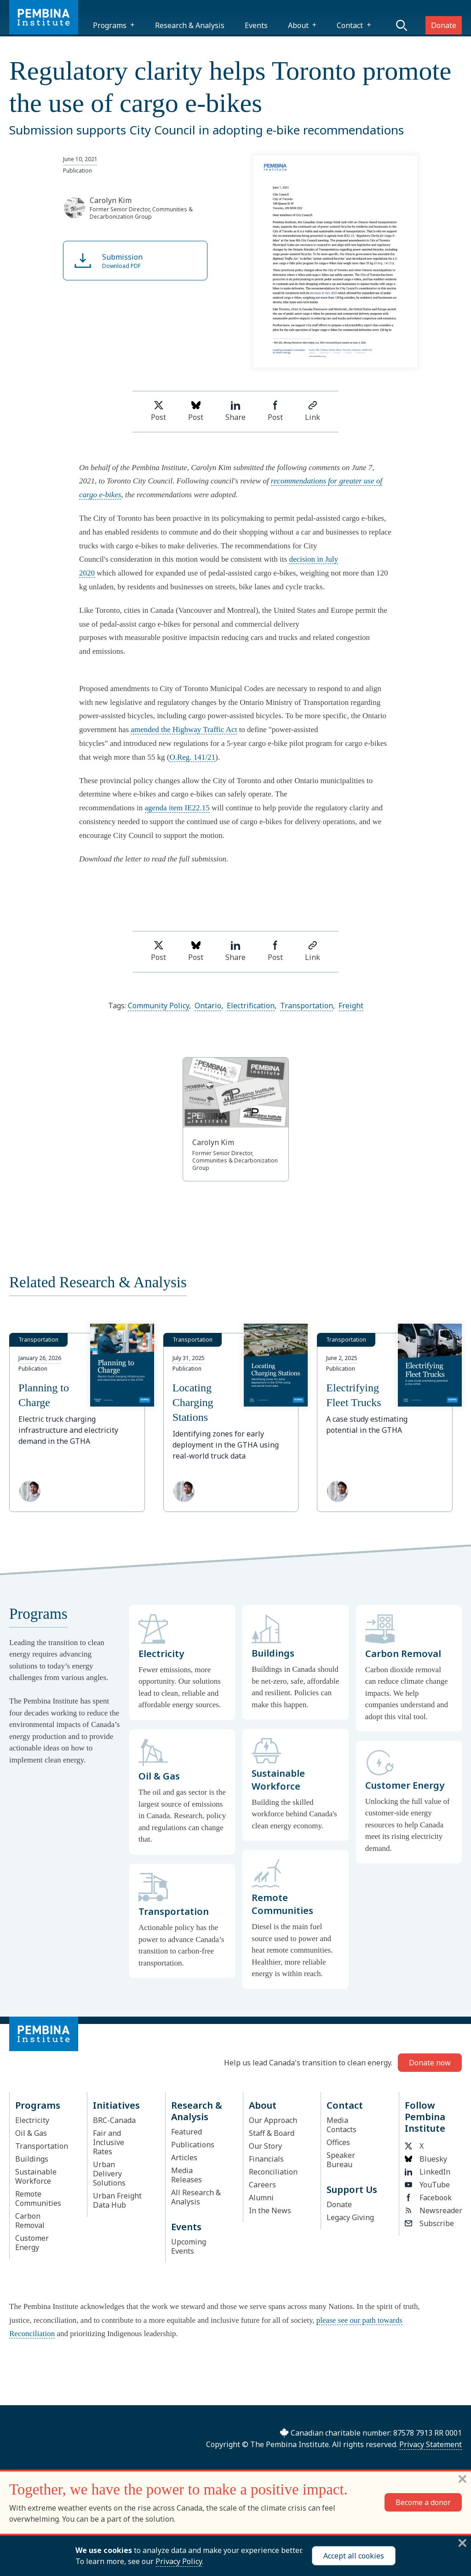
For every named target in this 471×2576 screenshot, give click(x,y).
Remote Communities (38, 2198)
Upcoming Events (188, 2246)
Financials (266, 2159)
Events (256, 25)
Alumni (261, 2197)
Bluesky (426, 2158)
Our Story (265, 2146)
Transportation (306, 1005)
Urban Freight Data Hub (117, 2200)
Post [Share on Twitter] (158, 411)
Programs (109, 25)
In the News (270, 2210)
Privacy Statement (430, 2444)
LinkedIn (427, 2171)
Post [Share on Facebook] (275, 411)
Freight (351, 1005)
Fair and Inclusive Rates (108, 2142)
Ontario (208, 1005)
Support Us (352, 2189)
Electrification (251, 1005)
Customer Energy (32, 2242)
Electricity (32, 2120)
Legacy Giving (350, 2217)
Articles (184, 2157)
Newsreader (430, 2210)
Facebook (428, 2197)
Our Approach (273, 2120)
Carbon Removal (30, 2220)
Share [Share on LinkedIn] (235, 411)
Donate (443, 25)
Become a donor (423, 2502)
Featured (186, 2132)
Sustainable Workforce (36, 2176)
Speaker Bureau (341, 2159)
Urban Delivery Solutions (109, 2173)
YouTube (427, 2184)
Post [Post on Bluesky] (195, 411)
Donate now (430, 2063)
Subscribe (429, 2223)
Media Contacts (341, 2124)
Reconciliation (273, 2172)
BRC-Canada (114, 2120)
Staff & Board (271, 2133)
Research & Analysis (189, 25)
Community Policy (158, 1005)
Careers (262, 2185)
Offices (338, 2142)
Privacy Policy (178, 2561)
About (298, 25)
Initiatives (116, 2105)
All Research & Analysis (196, 2197)
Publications (192, 2145)
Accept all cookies (353, 2556)
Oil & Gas (31, 2133)
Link (312, 411)
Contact (350, 25)
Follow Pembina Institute (425, 2116)
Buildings (31, 2159)
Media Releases (186, 2175)
